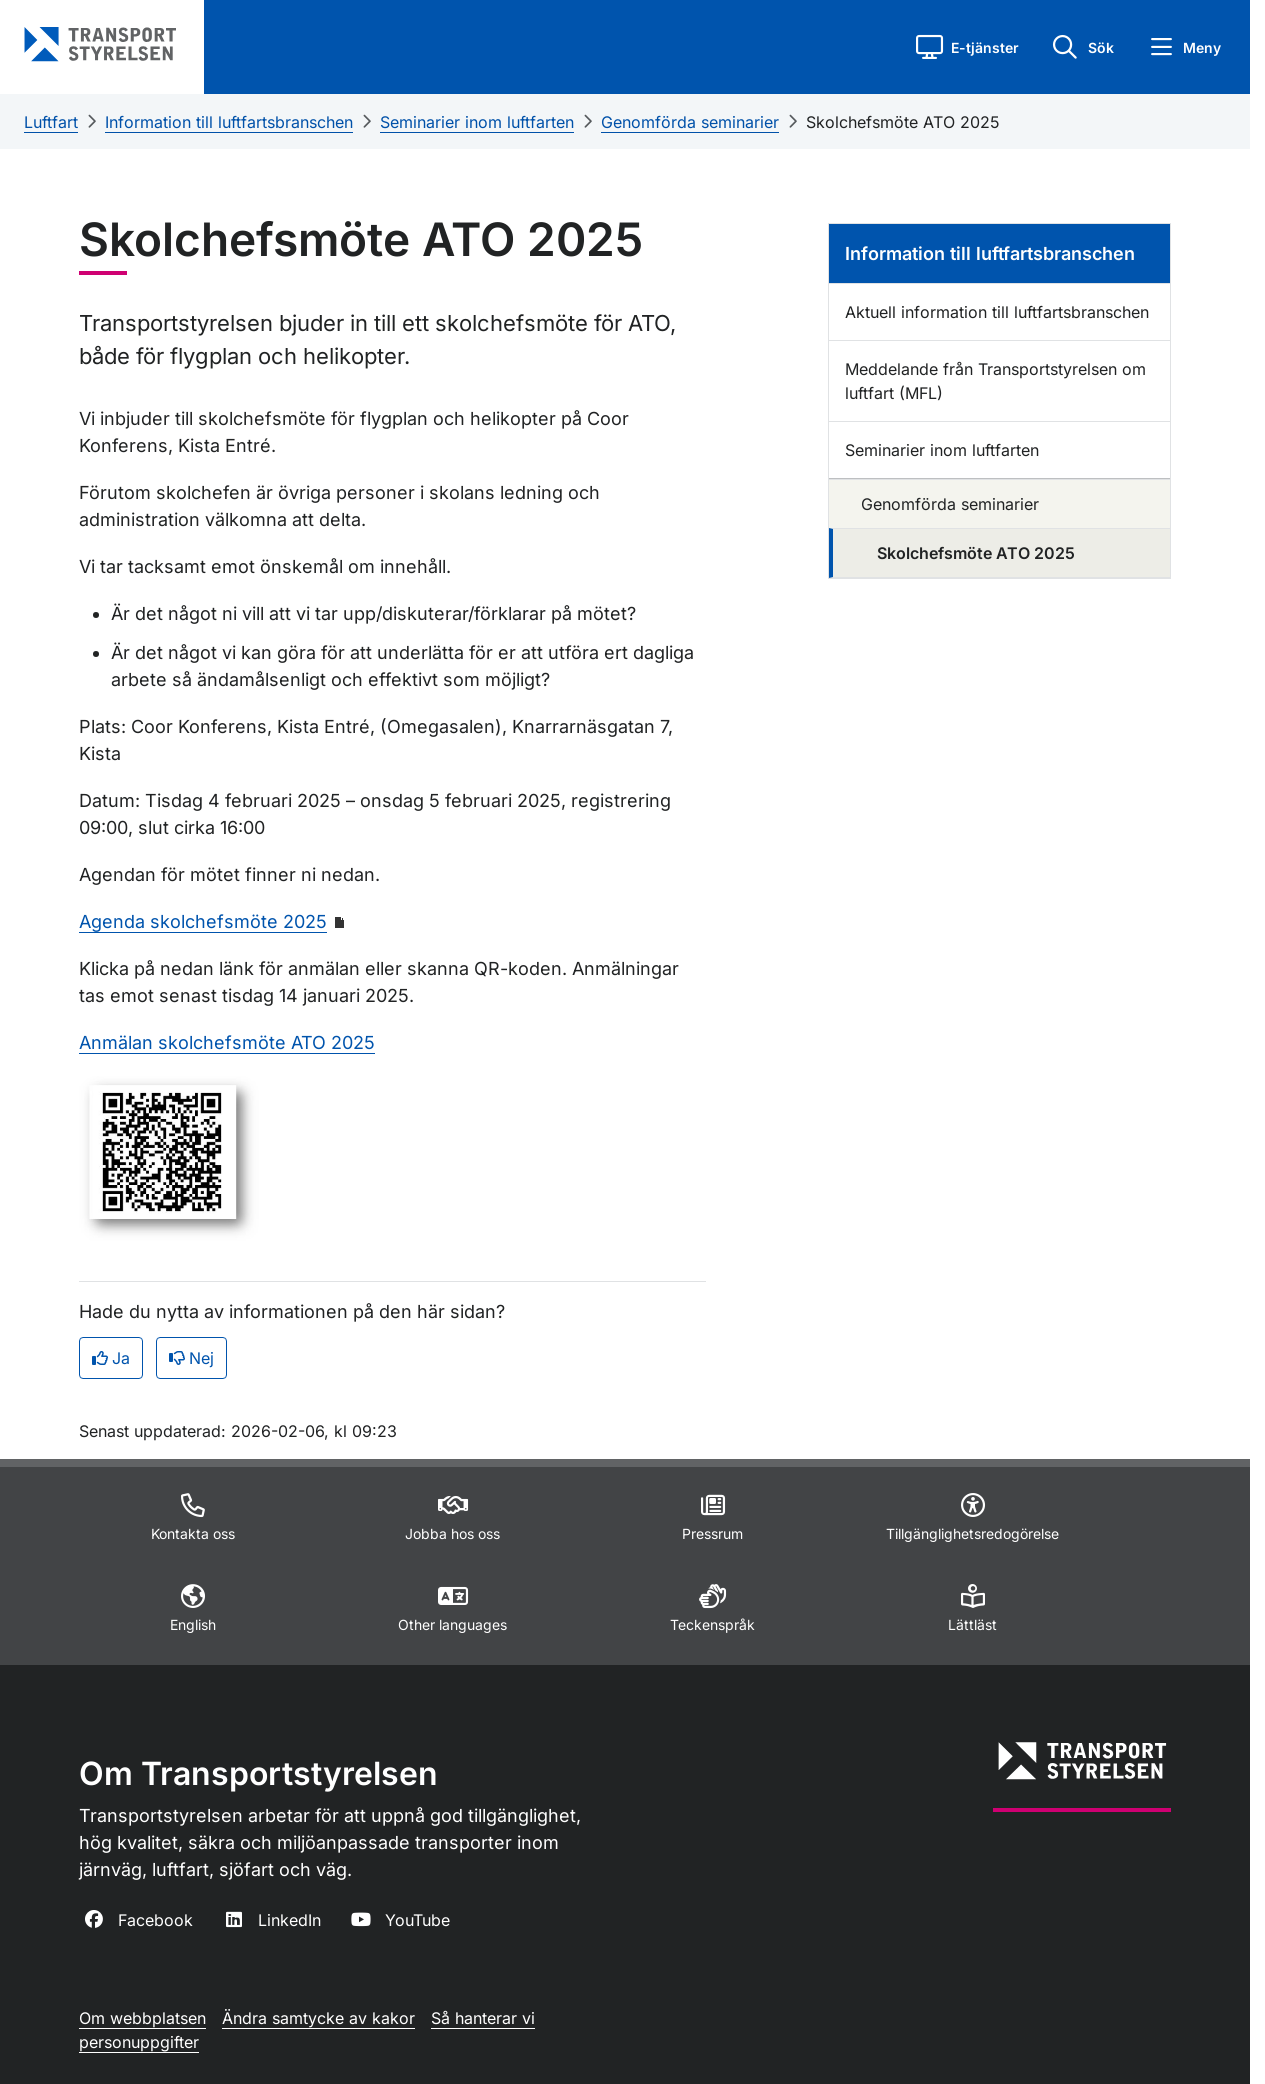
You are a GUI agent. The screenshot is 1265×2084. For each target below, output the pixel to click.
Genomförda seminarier (690, 122)
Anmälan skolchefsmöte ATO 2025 (227, 1042)
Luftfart (51, 122)
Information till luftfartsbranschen (229, 122)
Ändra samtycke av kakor (318, 2018)
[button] (967, 47)
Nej (191, 1358)
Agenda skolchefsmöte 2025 (203, 921)
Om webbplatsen (142, 2018)
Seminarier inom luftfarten (477, 122)
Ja (111, 1358)
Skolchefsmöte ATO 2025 (903, 122)
